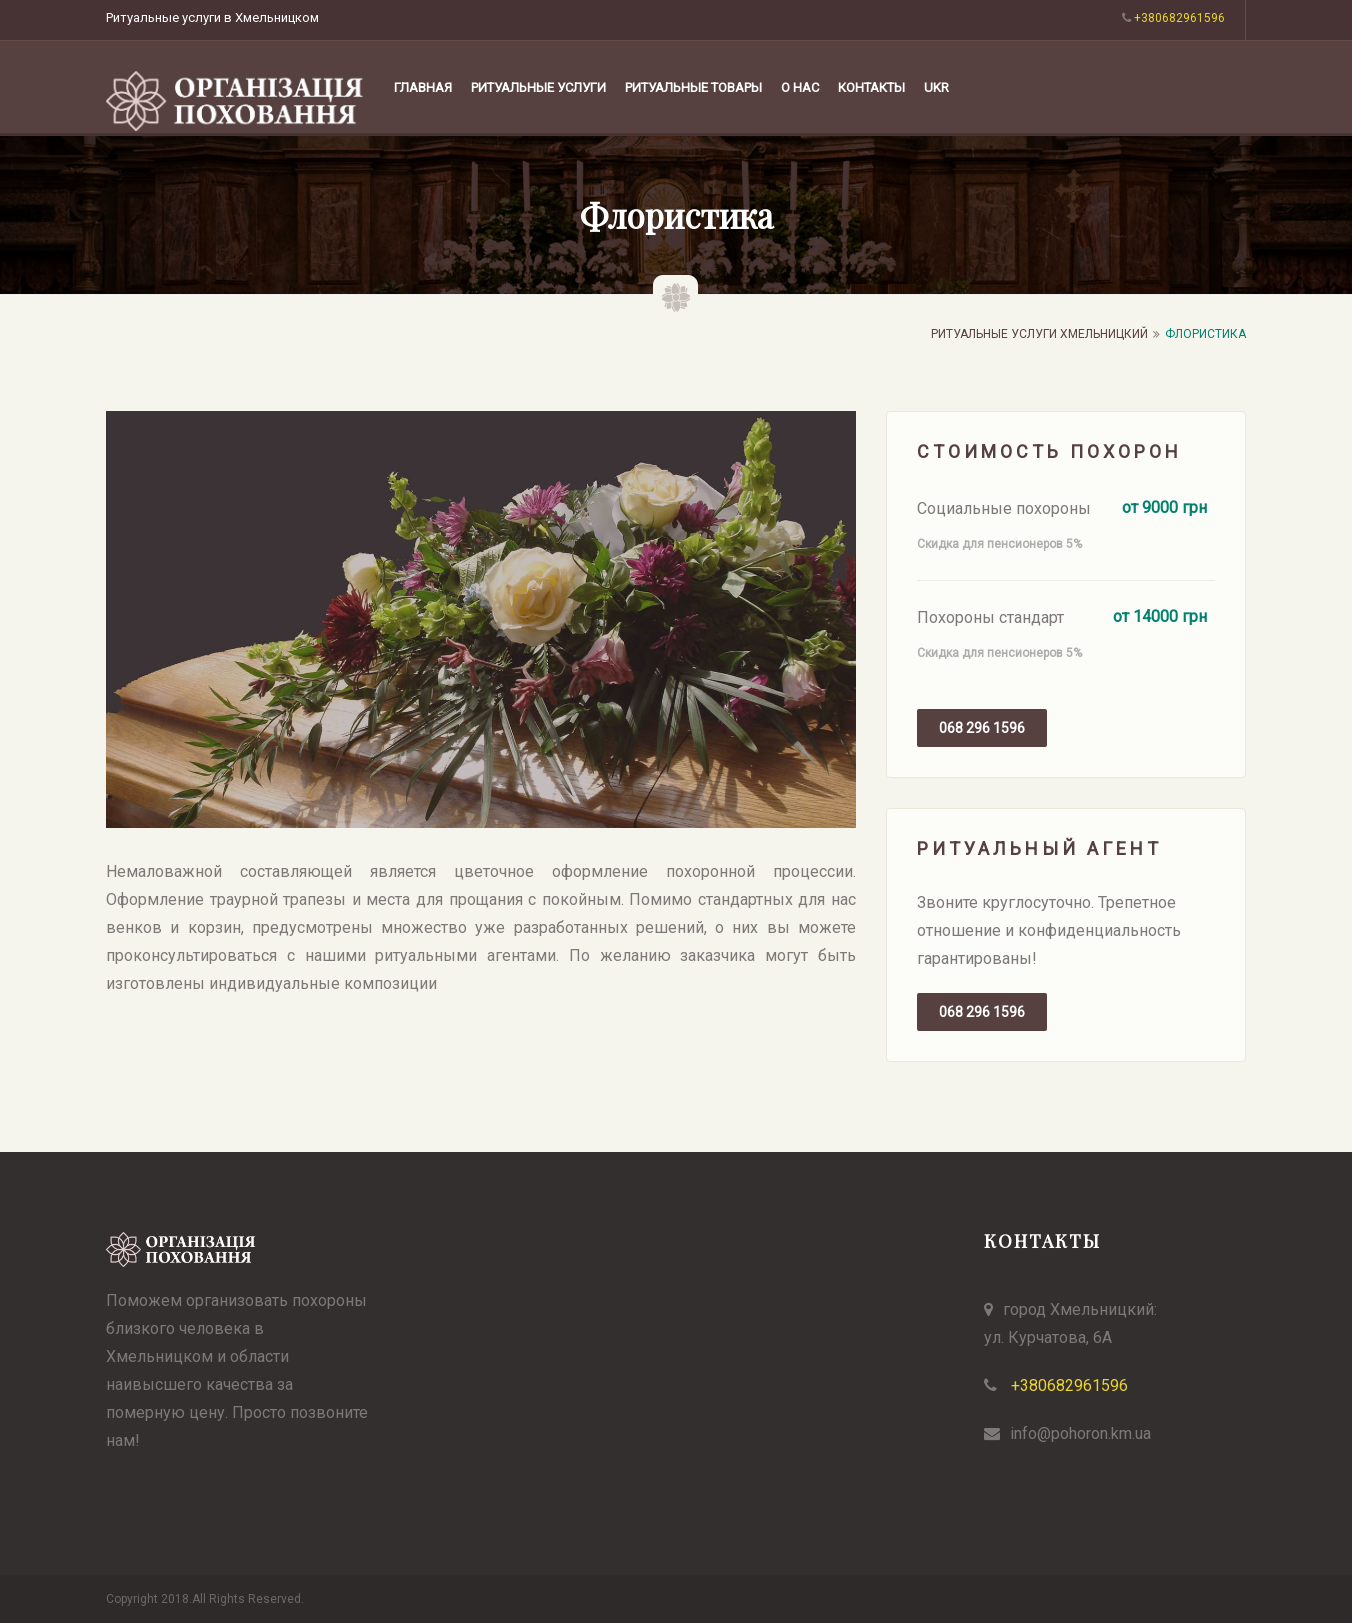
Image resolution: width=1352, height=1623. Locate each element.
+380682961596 (1067, 1385)
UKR (936, 87)
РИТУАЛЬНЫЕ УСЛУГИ (538, 87)
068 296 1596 (982, 728)
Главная (423, 87)
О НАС (800, 87)
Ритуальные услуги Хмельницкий (1039, 334)
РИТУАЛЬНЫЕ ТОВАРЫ (693, 87)
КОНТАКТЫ (871, 87)
